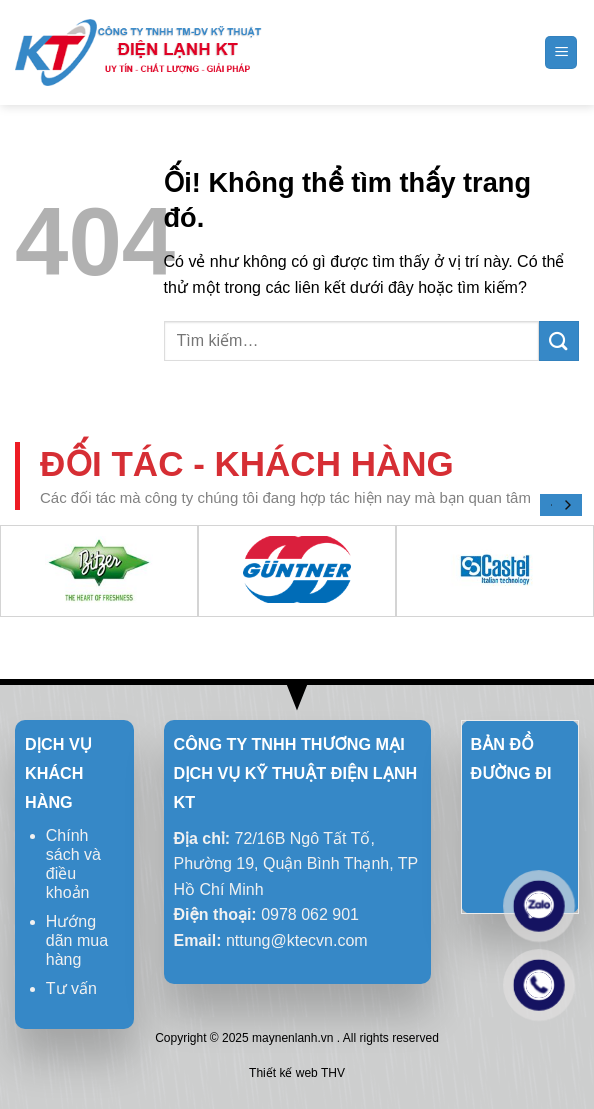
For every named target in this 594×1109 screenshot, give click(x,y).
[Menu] (561, 52)
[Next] (567, 505)
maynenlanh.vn (292, 1038)
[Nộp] (559, 341)
